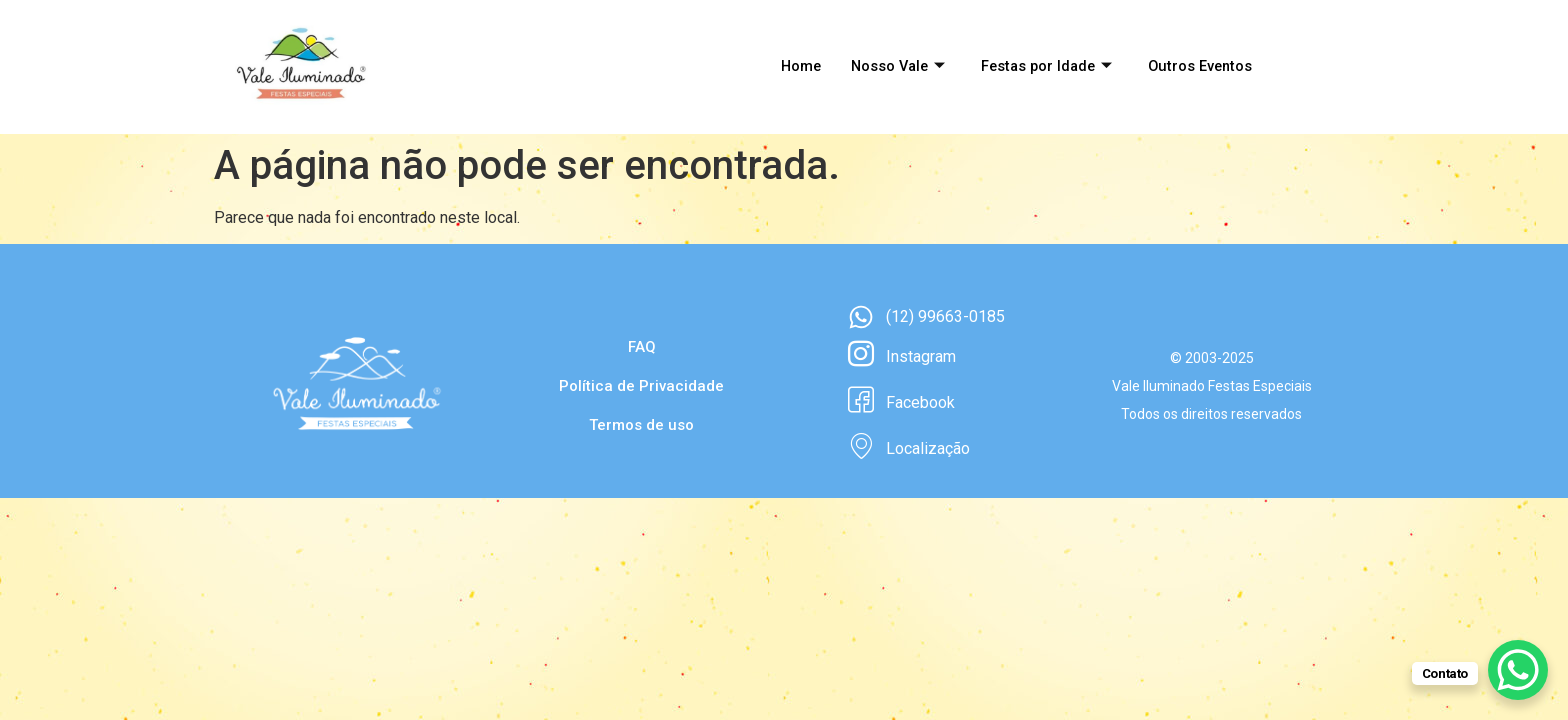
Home (788, 67)
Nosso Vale (888, 67)
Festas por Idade (1041, 67)
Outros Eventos (1198, 67)
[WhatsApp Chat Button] (1518, 670)
